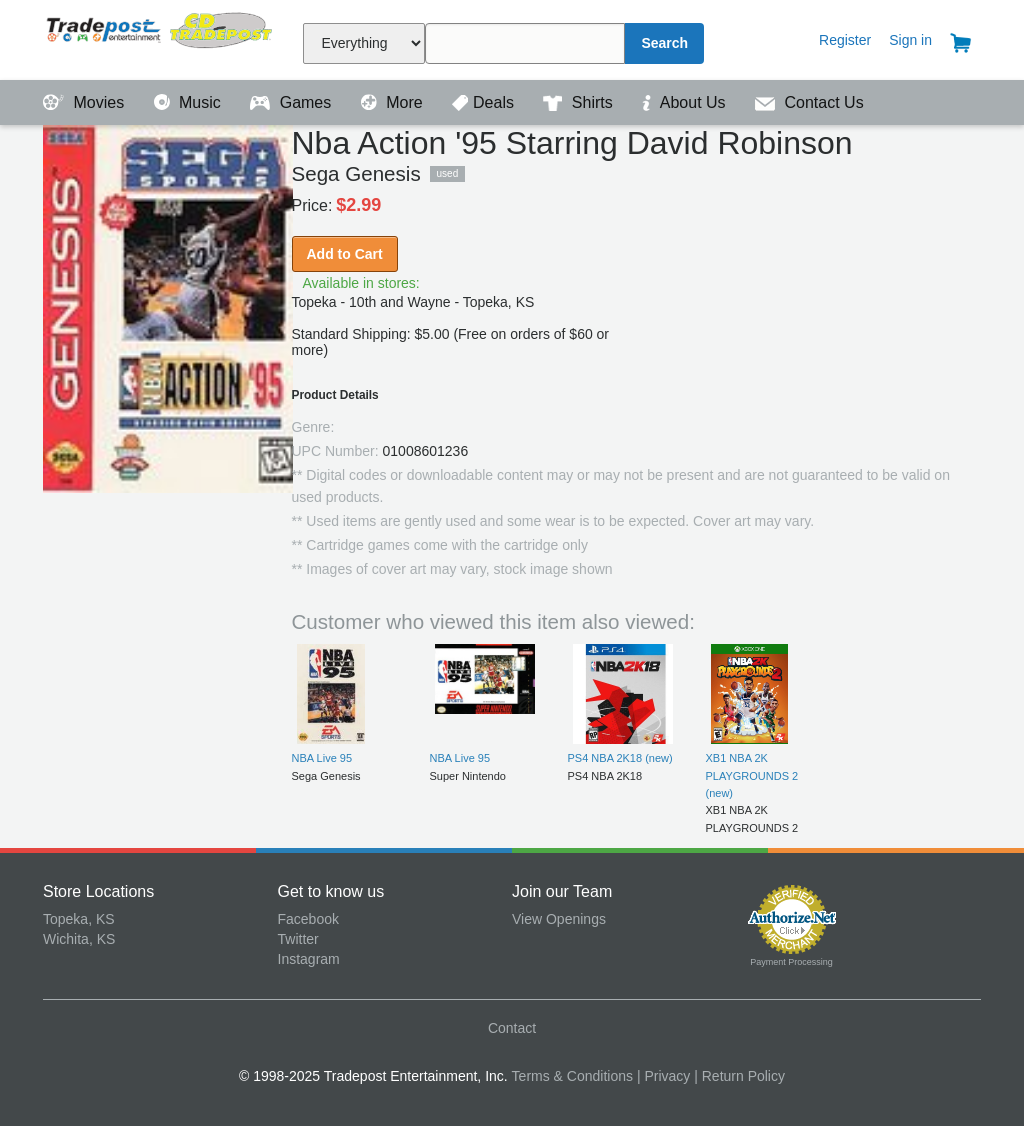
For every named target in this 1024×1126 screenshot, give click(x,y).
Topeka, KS (79, 919)
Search (664, 43)
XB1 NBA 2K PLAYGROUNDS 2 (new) (752, 775)
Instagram (309, 959)
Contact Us (809, 102)
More (394, 102)
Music (190, 102)
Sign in (910, 40)
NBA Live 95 (322, 758)
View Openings (559, 919)
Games (292, 102)
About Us (686, 102)
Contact (512, 1028)
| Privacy (663, 1076)
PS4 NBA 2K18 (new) (620, 758)
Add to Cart (345, 254)
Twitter (298, 939)
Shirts (580, 102)
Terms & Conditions (572, 1076)
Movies (86, 102)
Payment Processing (791, 962)
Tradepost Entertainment (160, 37)
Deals (485, 102)
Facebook (308, 919)
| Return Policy (739, 1076)
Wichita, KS (79, 939)
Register (845, 40)
